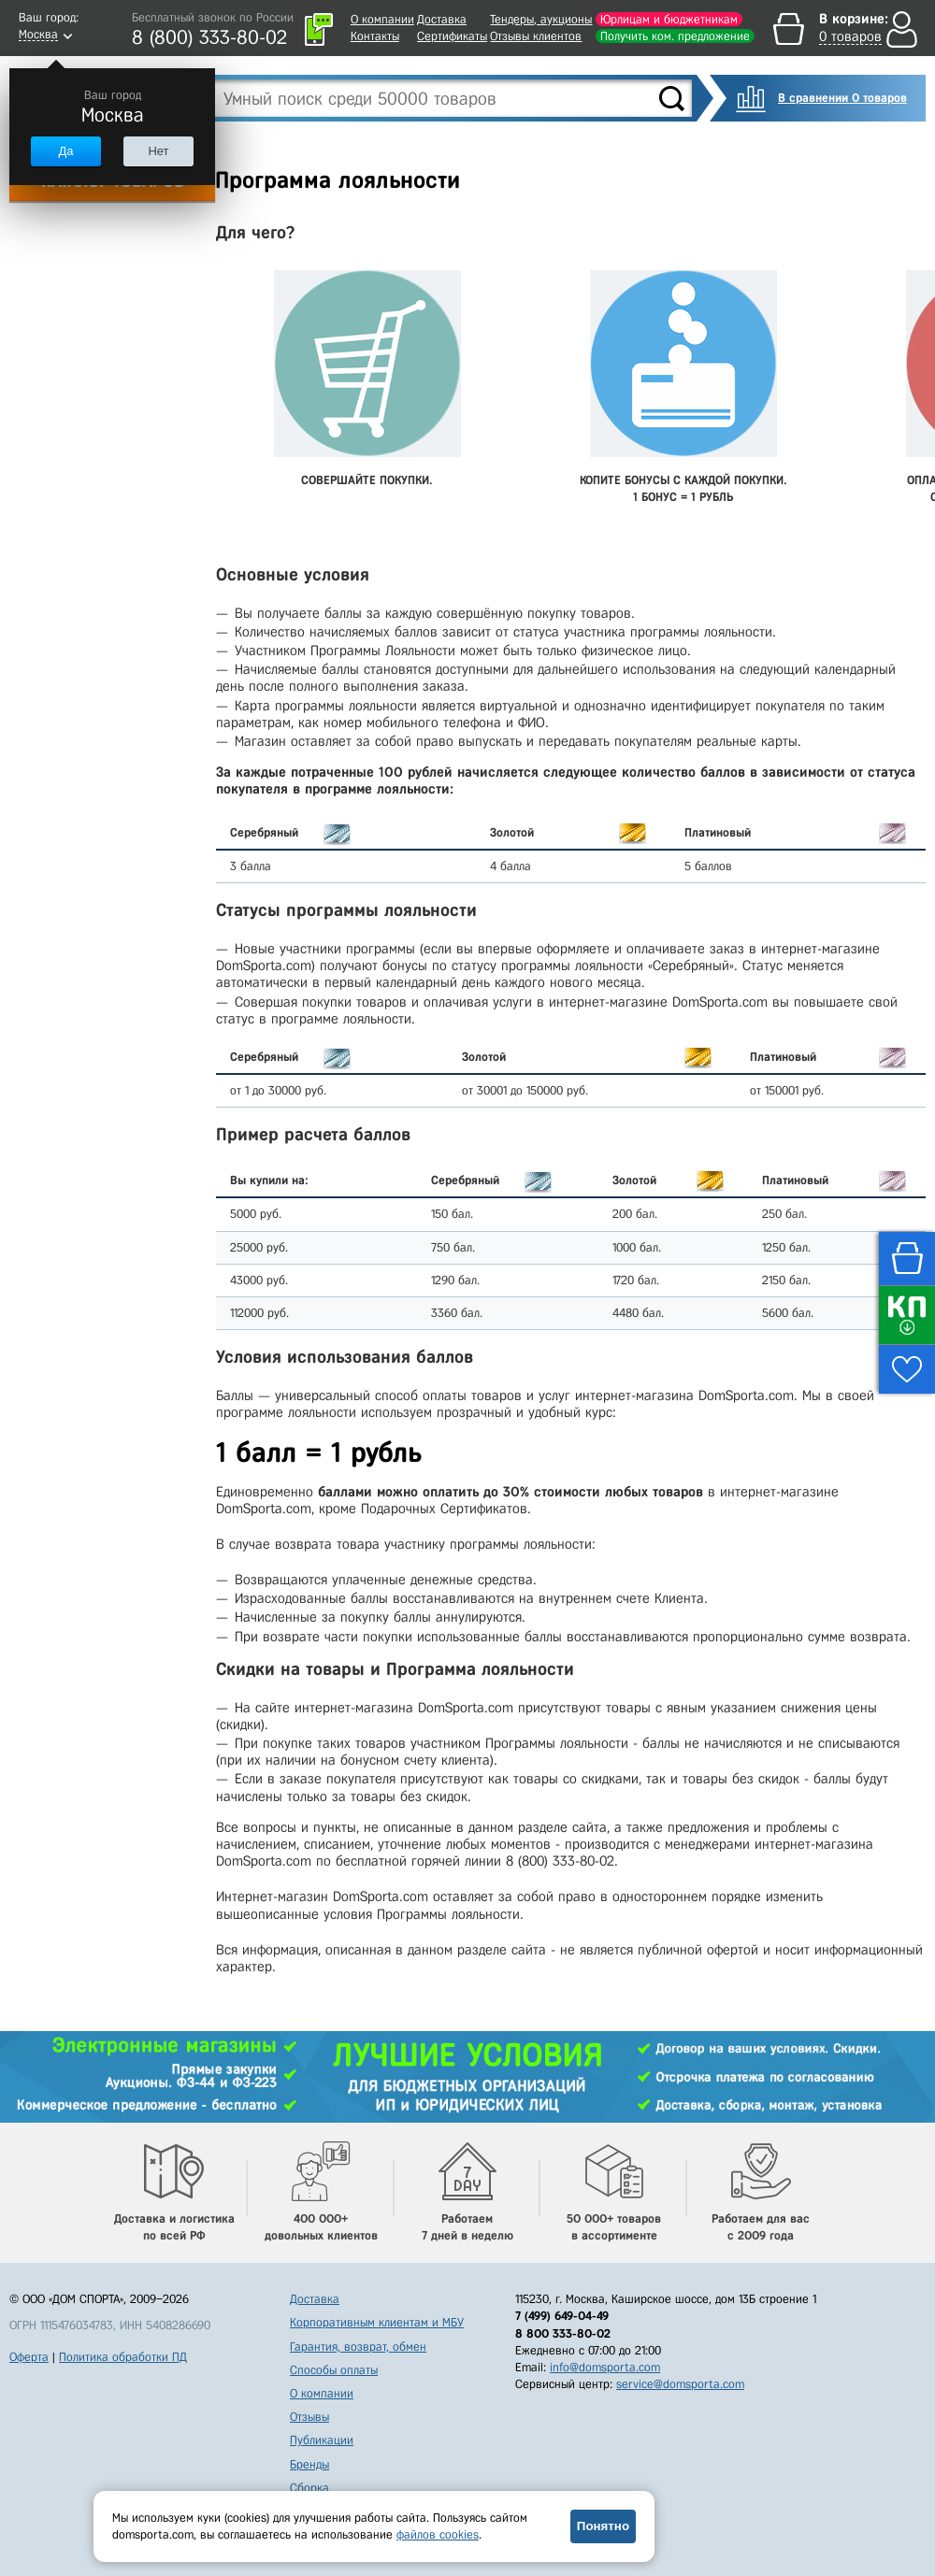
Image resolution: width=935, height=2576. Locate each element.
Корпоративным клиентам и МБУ (377, 2322)
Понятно (603, 2526)
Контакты (375, 36)
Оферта (29, 2357)
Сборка (309, 2488)
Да (65, 151)
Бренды (309, 2464)
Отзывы (309, 2417)
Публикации (321, 2440)
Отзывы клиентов (536, 36)
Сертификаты (452, 36)
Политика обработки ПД (123, 2357)
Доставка (442, 19)
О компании (382, 19)
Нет (158, 151)
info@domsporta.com (605, 2367)
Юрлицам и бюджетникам (669, 19)
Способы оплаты (334, 2370)
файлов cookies (437, 2534)
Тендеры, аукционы (541, 19)
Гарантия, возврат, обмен (358, 2346)
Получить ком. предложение (675, 36)
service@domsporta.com (680, 2384)
